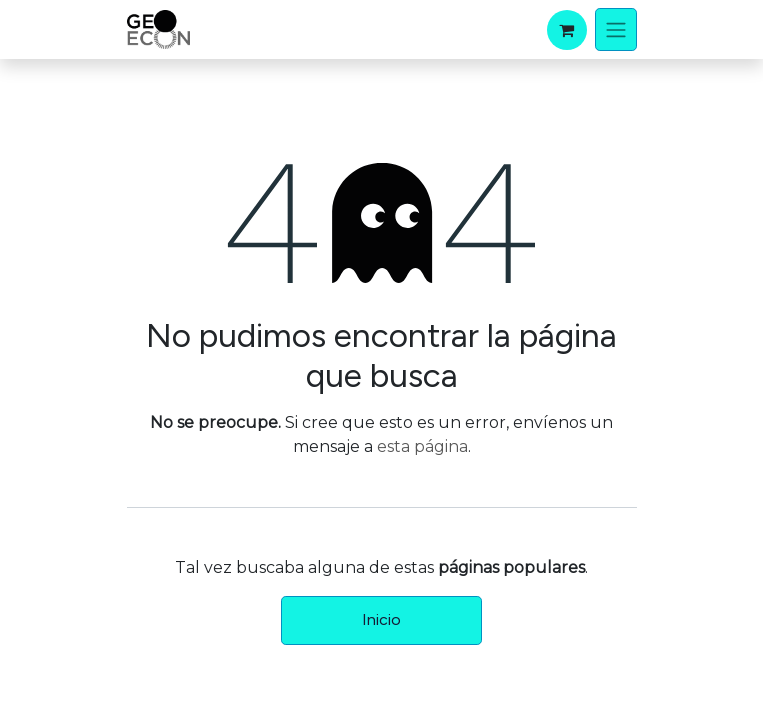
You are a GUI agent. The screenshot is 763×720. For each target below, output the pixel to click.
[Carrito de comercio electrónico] (567, 30)
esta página (422, 446)
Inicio (381, 619)
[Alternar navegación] (616, 29)
